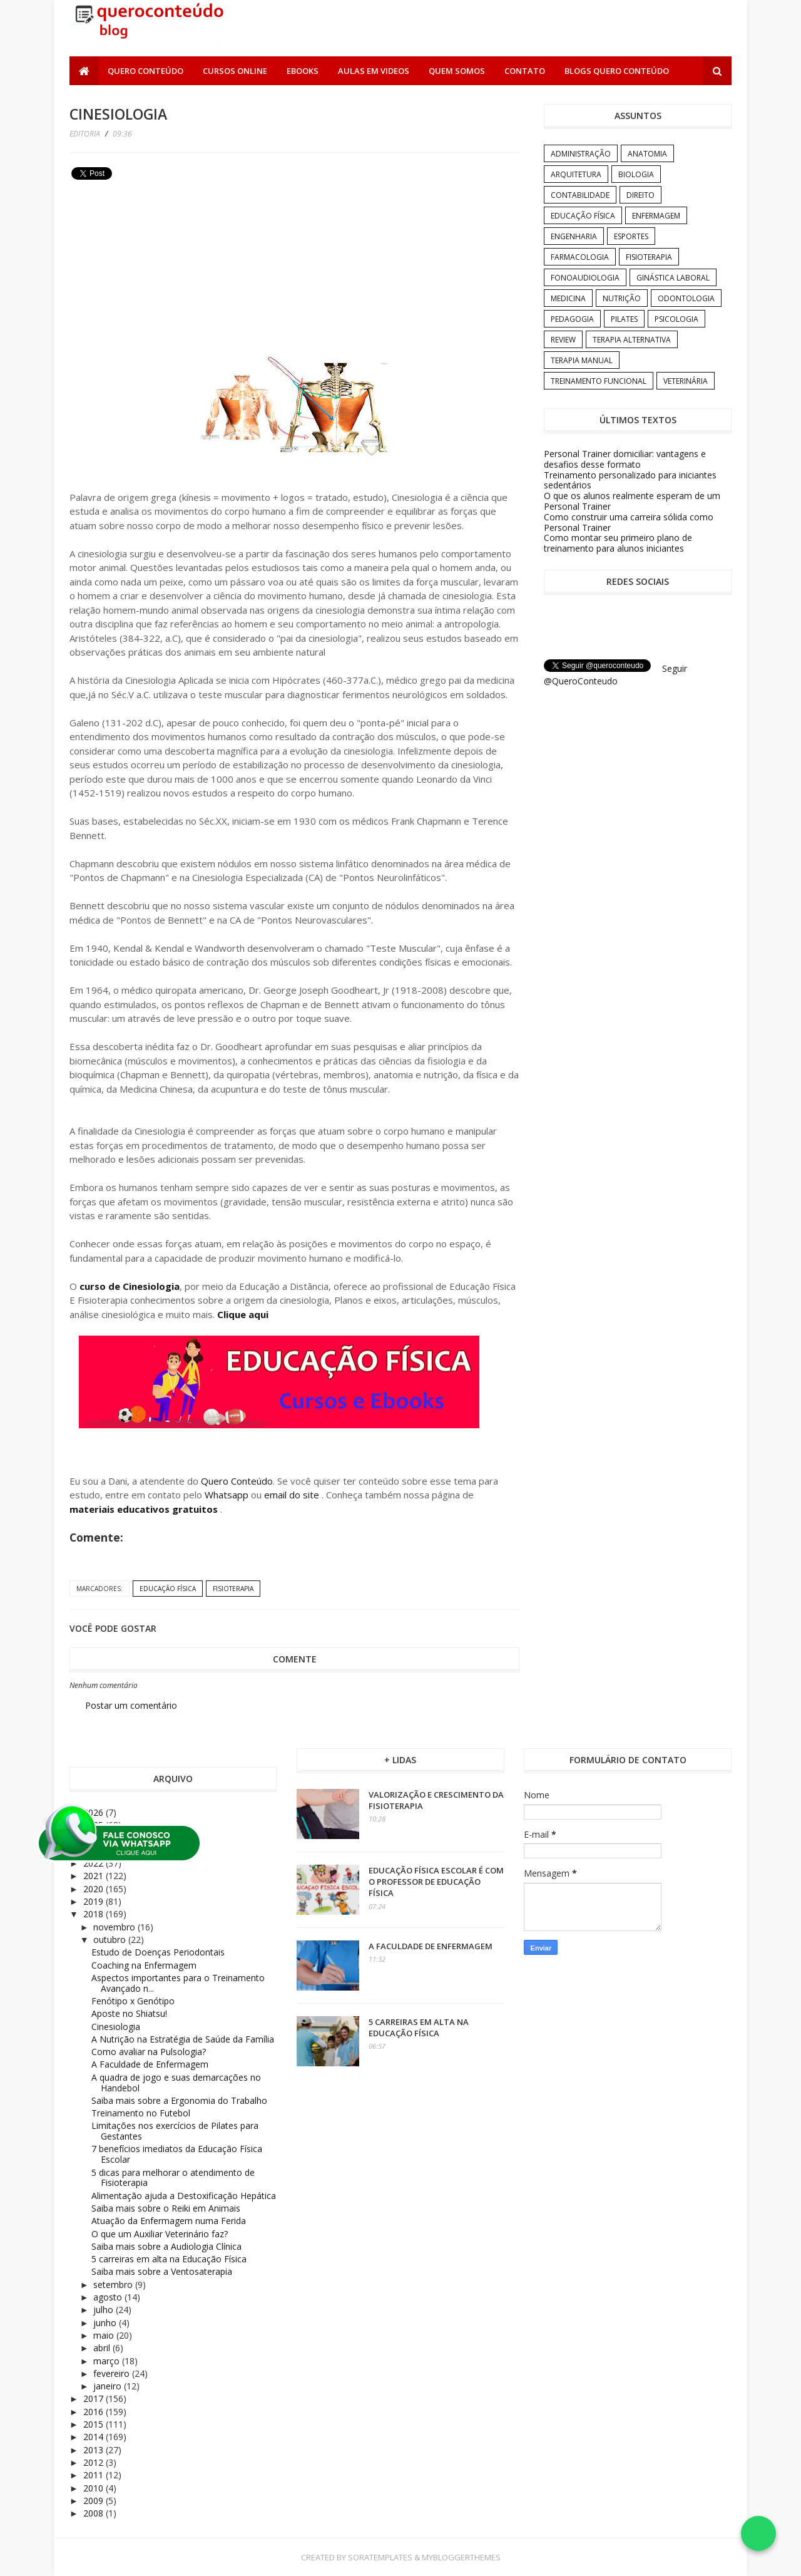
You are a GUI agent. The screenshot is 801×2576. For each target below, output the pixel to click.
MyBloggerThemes (461, 2557)
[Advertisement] (163, 271)
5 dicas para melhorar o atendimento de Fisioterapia (173, 2177)
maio (104, 2335)
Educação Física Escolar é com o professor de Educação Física (436, 1882)
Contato (524, 70)
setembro (114, 2284)
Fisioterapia (233, 1588)
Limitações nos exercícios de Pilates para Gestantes (174, 2131)
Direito (640, 195)
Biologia (636, 174)
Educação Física (168, 1588)
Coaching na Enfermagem (143, 1965)
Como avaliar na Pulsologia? (148, 2052)
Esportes (631, 236)
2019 (94, 1901)
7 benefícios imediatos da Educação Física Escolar (176, 2154)
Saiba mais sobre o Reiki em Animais (165, 2208)
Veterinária (685, 381)
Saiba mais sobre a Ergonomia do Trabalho (179, 2100)
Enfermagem (656, 215)
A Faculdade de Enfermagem (149, 2064)
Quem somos (457, 70)
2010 (94, 2488)
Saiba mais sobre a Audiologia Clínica (166, 2246)
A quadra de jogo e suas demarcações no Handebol (176, 2082)
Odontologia (686, 298)
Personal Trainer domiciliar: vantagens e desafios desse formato (625, 459)
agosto (109, 2297)
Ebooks (303, 70)
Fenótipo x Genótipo (133, 2001)
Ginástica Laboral (673, 277)
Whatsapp (226, 1494)
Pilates (624, 319)
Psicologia (676, 319)
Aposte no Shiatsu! (129, 2013)
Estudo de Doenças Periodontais (158, 1952)
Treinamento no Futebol (140, 2113)
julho (104, 2310)
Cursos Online (235, 70)
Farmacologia (580, 257)
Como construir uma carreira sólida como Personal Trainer (628, 522)
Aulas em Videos (373, 70)
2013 (94, 2450)
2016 (94, 2412)
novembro (115, 1927)
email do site (293, 1494)
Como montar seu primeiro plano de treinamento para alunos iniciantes (618, 543)
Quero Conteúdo (145, 70)
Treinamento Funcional (598, 381)
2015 (94, 2424)
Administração (581, 153)
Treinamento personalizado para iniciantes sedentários (630, 480)
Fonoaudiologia (585, 277)
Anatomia (647, 153)
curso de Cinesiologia (129, 1286)
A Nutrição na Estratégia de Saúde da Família (182, 2039)
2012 (94, 2462)
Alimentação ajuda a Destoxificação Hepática (183, 2196)
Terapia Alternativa (632, 339)
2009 (94, 2500)
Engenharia (574, 236)
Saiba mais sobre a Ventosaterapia (161, 2271)
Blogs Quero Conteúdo (616, 70)
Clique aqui (242, 1314)
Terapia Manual (582, 360)
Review (563, 339)
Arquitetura (576, 174)
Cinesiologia (115, 2026)
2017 (94, 2398)
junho (106, 2323)
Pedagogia (572, 319)
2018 (94, 1914)
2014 (94, 2437)
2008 (94, 2513)
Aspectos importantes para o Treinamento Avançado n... (178, 1983)
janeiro (108, 2386)
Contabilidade (580, 195)
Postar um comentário (131, 1705)
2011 (94, 2475)
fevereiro (112, 2373)
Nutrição (622, 298)
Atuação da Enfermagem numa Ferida (168, 2221)
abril (103, 2348)
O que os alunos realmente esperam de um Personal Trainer (632, 501)
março (107, 2361)
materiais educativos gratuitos (144, 1509)
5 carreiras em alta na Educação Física (169, 2259)
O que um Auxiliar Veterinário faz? (159, 2234)
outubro (110, 1939)
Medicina (568, 298)
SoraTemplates (380, 2557)
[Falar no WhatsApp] (758, 2533)
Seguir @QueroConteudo (615, 674)
